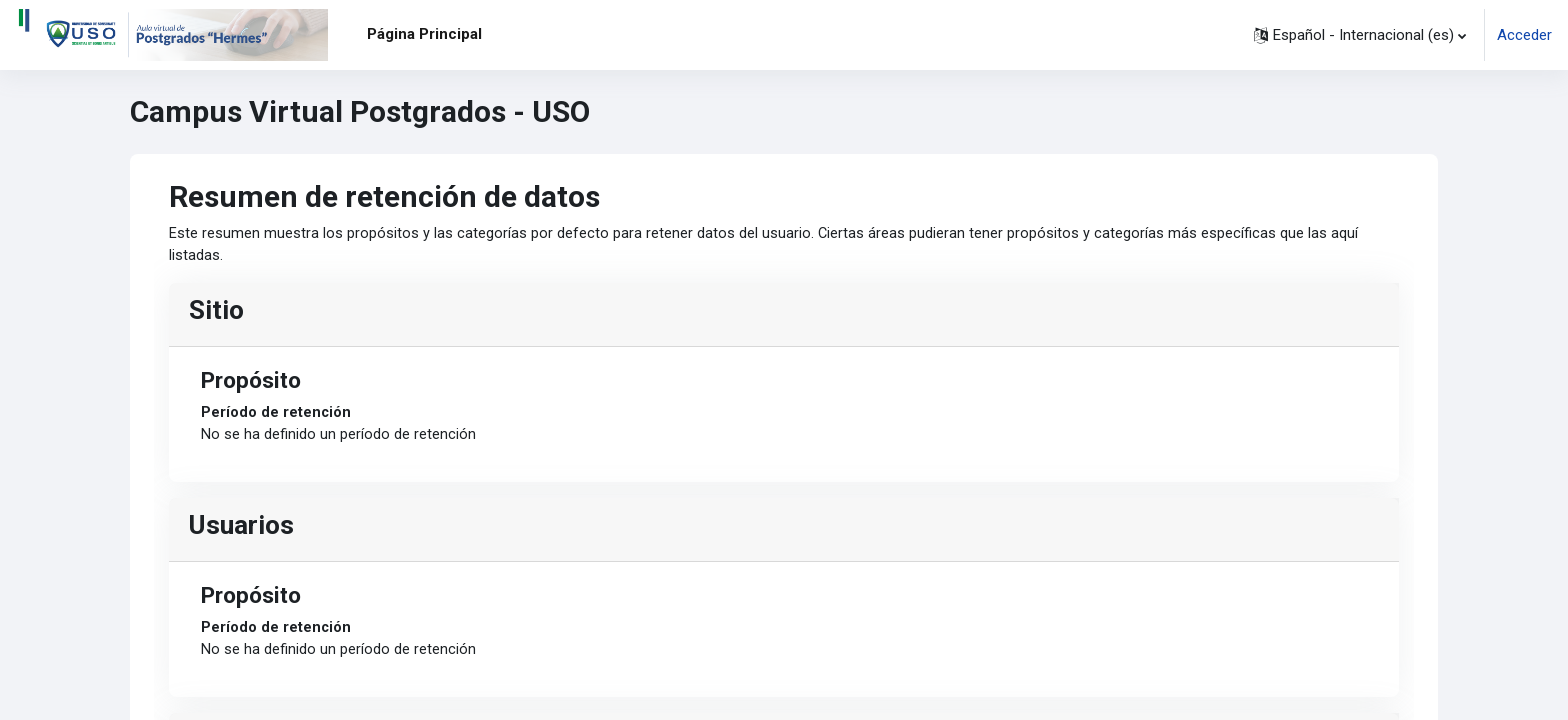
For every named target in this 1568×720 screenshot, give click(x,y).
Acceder (1524, 35)
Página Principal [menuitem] (424, 34)
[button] (1360, 35)
